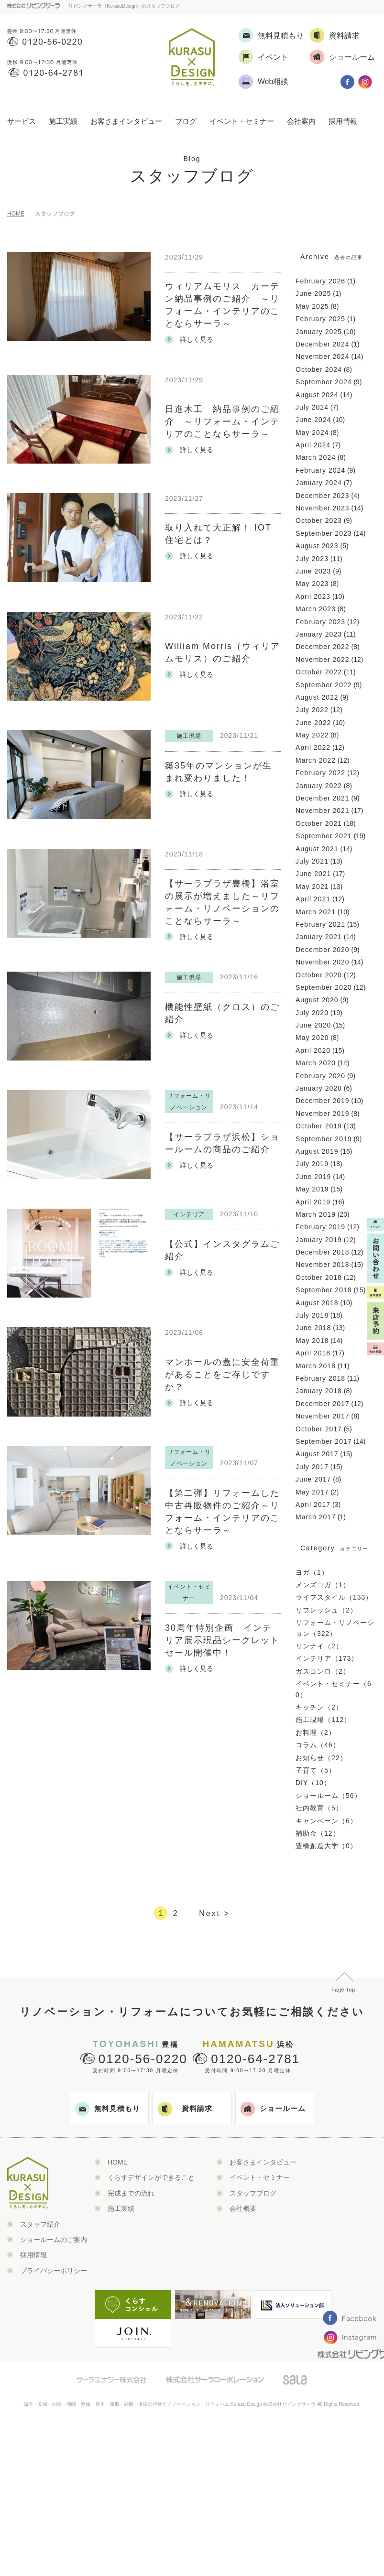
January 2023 (319, 634)
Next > (214, 1913)
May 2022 (312, 735)
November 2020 (323, 962)
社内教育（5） (319, 1808)
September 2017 (324, 1441)
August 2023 (317, 546)
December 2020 (323, 949)
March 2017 (316, 1517)
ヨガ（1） (312, 1572)
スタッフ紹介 (40, 2224)
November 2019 (323, 1113)
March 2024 (316, 457)
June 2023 (313, 571)
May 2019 (312, 1189)
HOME (15, 213)
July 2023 (312, 559)
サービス (21, 121)
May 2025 (312, 306)
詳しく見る (189, 340)
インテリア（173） (327, 1658)
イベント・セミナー (241, 121)
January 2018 (319, 1391)
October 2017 (319, 1429)
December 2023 (323, 495)
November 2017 (323, 1416)
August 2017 (317, 1454)
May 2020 (312, 1037)
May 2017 (312, 1492)
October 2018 (319, 1277)
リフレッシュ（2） (326, 1610)
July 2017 (312, 1467)
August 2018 (317, 1303)
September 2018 (324, 1290)
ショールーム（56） (329, 1795)
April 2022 (313, 747)
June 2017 (313, 1479)
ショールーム (273, 2109)
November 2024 (323, 356)
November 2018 (323, 1264)
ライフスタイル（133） (334, 1597)
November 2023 (323, 508)
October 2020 (319, 975)
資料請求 (185, 2109)
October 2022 (319, 672)
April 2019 (313, 1202)
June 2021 (313, 873)
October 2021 (319, 823)
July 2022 (312, 710)
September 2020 (324, 987)
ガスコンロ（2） (323, 1671)
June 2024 (313, 419)
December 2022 (323, 646)
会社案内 (301, 121)
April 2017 (313, 1504)
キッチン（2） (319, 1707)
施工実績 (63, 121)
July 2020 (312, 1013)
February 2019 (320, 1227)
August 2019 (317, 1151)
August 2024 (317, 395)
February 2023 (320, 622)
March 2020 (316, 1063)
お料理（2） (316, 1732)
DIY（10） (313, 1782)
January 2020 (319, 1088)
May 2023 (312, 583)
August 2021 (317, 849)
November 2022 (323, 659)
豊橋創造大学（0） (326, 1846)
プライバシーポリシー (53, 2270)
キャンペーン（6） (326, 1821)
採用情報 (343, 121)
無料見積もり (107, 2109)
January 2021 (319, 937)
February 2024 (320, 470)
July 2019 (312, 1164)
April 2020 (313, 1050)
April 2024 (313, 445)
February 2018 (320, 1378)
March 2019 (316, 1214)
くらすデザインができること (151, 2177)
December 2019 (323, 1100)
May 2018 (312, 1340)
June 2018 (313, 1327)
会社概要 (243, 2208)
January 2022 (319, 786)
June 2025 (313, 293)
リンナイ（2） (319, 1646)
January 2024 (319, 483)
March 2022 (316, 760)
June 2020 (313, 1025)
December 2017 (323, 1403)
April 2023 (313, 596)
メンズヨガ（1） (323, 1585)
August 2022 (317, 697)
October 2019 (319, 1126)
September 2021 (324, 836)
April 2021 (313, 899)
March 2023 (316, 609)
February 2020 (320, 1076)
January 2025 (319, 332)
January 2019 (319, 1240)
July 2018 (312, 1315)
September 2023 (324, 533)
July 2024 (312, 407)
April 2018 (313, 1353)
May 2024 (312, 432)
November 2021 (323, 810)
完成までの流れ (131, 2193)
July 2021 (312, 861)
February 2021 (320, 924)
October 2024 (319, 369)
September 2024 (324, 382)
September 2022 (324, 685)
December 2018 (323, 1252)
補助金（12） (318, 1833)
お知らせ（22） (321, 1758)
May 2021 (312, 886)
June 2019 (313, 1176)
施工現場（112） (323, 1719)
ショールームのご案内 (53, 2239)
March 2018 (316, 1366)
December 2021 (323, 798)
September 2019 (324, 1139)
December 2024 (323, 344)
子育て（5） (316, 1770)
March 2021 (316, 912)
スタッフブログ (253, 2193)
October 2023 (319, 520)
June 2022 (313, 722)
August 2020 (317, 1000)
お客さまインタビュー (126, 121)
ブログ (186, 121)
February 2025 (320, 319)
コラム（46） (318, 1745)
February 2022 (320, 773)
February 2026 (320, 281)
